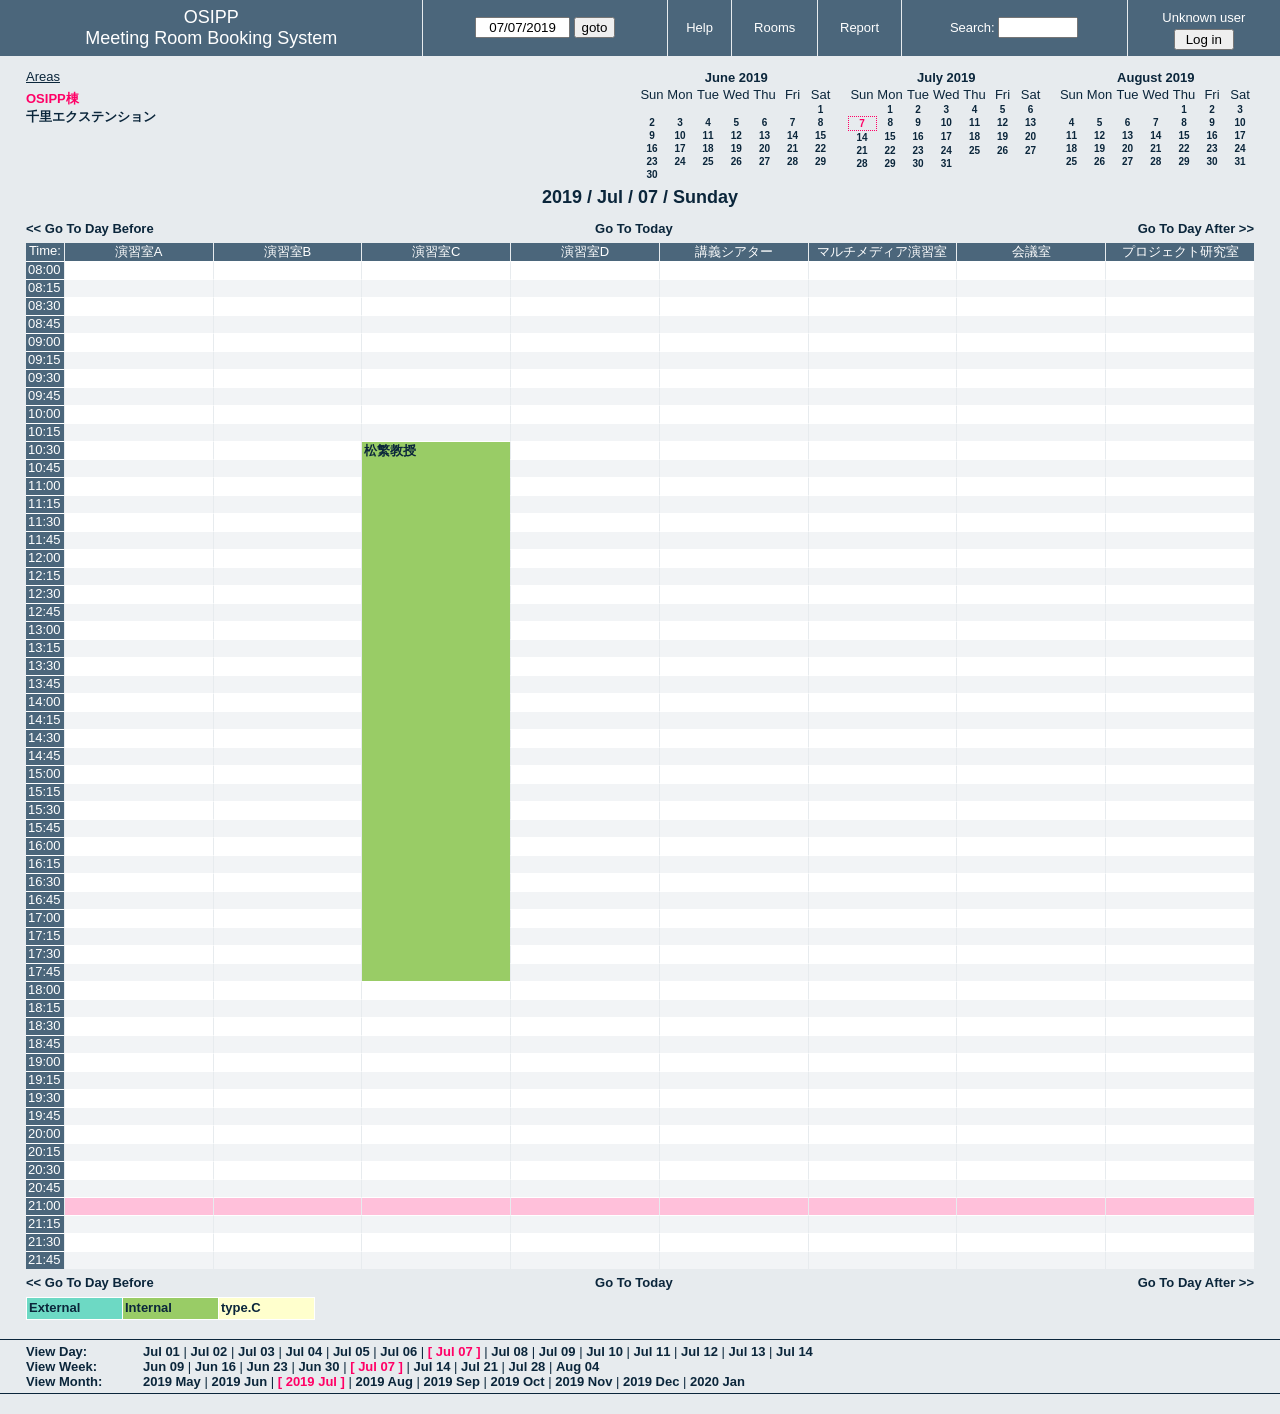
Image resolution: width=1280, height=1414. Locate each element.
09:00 (44, 341)
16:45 (44, 899)
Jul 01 (161, 1351)
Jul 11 (652, 1351)
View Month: (64, 1381)
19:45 (44, 1115)
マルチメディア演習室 (882, 251)
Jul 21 (479, 1366)
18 (707, 148)
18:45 (44, 1043)
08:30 (44, 305)
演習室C (436, 251)
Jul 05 (351, 1351)
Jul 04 (303, 1351)
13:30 (44, 665)
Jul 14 (794, 1351)
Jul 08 (509, 1351)
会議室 (1031, 251)
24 (679, 161)
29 (820, 161)
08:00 (44, 269)
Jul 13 (747, 1351)
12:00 (44, 557)
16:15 (44, 863)
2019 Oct (517, 1381)
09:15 (44, 359)
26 (736, 161)
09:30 (44, 377)
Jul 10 (604, 1351)
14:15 (44, 719)
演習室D (585, 251)
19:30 (44, 1097)
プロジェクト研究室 (1180, 251)
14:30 (44, 737)
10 (679, 135)
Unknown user (1203, 17)
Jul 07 (454, 1351)
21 (792, 148)
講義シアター (734, 251)
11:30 (44, 521)
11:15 (44, 503)
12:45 (44, 611)
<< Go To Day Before (90, 228)
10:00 (44, 413)
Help (699, 27)
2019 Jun (239, 1381)
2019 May (172, 1381)
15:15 (44, 791)
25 (707, 161)
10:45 (44, 467)
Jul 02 (208, 1351)
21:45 (44, 1259)
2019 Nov (583, 1381)
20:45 (44, 1187)
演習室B (288, 251)
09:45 (44, 395)
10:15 (44, 431)
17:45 (44, 971)
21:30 (44, 1241)
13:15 (44, 647)
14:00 (44, 701)
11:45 (44, 539)
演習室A (139, 251)
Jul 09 (557, 1351)
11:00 (44, 485)
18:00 (44, 989)
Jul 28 (527, 1366)
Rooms (774, 27)
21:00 (44, 1205)
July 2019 (946, 77)
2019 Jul (311, 1381)
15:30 (44, 809)
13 (764, 135)
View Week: (61, 1366)
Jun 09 (163, 1366)
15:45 (44, 827)
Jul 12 (699, 1351)
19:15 (44, 1079)
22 (820, 148)
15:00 (44, 773)
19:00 (44, 1061)
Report (859, 27)
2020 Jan (717, 1381)
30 (651, 174)
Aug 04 (577, 1366)
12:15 (44, 575)
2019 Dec (651, 1381)
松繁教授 (390, 450)
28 (792, 161)
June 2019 (736, 77)
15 (820, 135)
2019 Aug (384, 1381)
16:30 (44, 881)
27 (764, 161)
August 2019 (1155, 77)
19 (736, 148)
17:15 (44, 935)
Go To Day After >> (1196, 228)
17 (679, 148)
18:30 (44, 1025)
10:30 (44, 449)
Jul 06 (398, 1351)
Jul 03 (256, 1351)
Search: (972, 27)
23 (651, 161)
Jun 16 (215, 1366)
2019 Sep (451, 1381)
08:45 (44, 323)
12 (736, 135)
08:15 (44, 287)
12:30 (44, 593)
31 (946, 163)
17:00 (44, 917)
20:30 (44, 1169)
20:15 (44, 1151)
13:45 (44, 683)
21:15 (44, 1223)
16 (651, 148)
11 (707, 135)
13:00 (44, 629)
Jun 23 (267, 1366)
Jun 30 (318, 1366)
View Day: (56, 1351)
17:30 (44, 953)
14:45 (44, 755)
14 (792, 135)
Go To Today (634, 228)
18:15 (44, 1007)
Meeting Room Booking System (211, 38)
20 (764, 148)
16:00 (44, 845)
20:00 (44, 1133)
